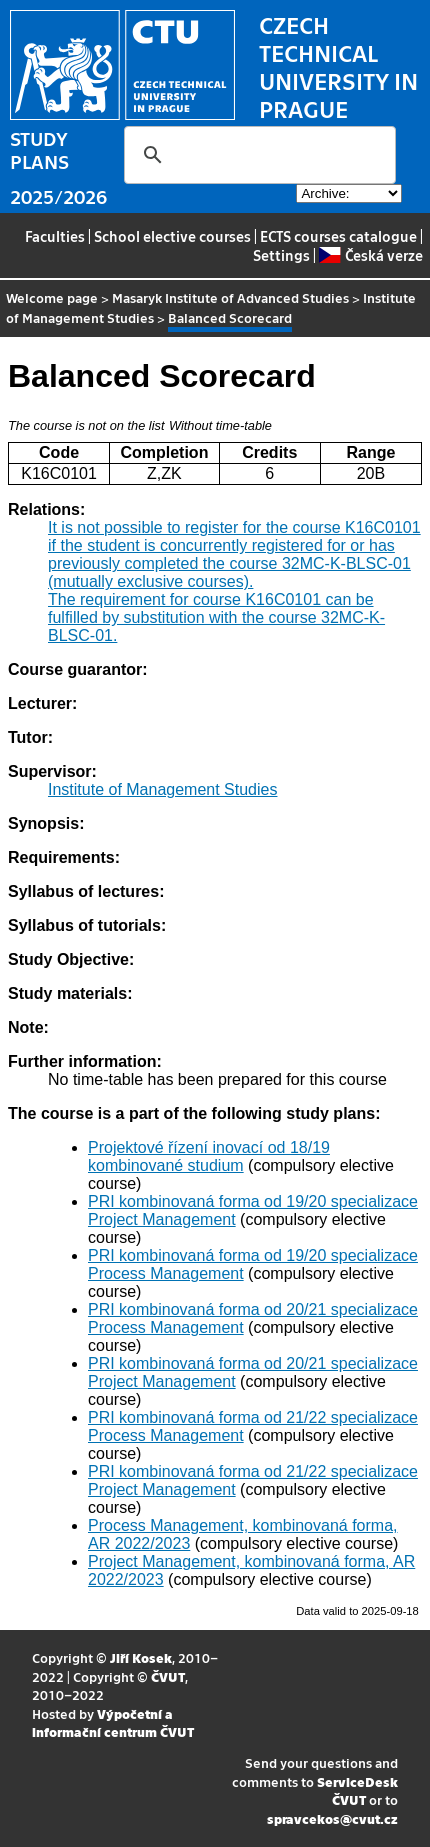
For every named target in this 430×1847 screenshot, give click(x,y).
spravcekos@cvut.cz (332, 1818)
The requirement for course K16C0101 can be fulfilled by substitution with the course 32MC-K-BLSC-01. (216, 617)
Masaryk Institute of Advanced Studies (230, 297)
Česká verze (370, 255)
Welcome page (52, 297)
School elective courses (172, 236)
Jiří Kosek (141, 1657)
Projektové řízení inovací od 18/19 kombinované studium (209, 1156)
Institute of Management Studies (162, 789)
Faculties (55, 236)
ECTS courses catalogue (338, 236)
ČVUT (168, 1676)
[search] (257, 155)
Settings (281, 255)
